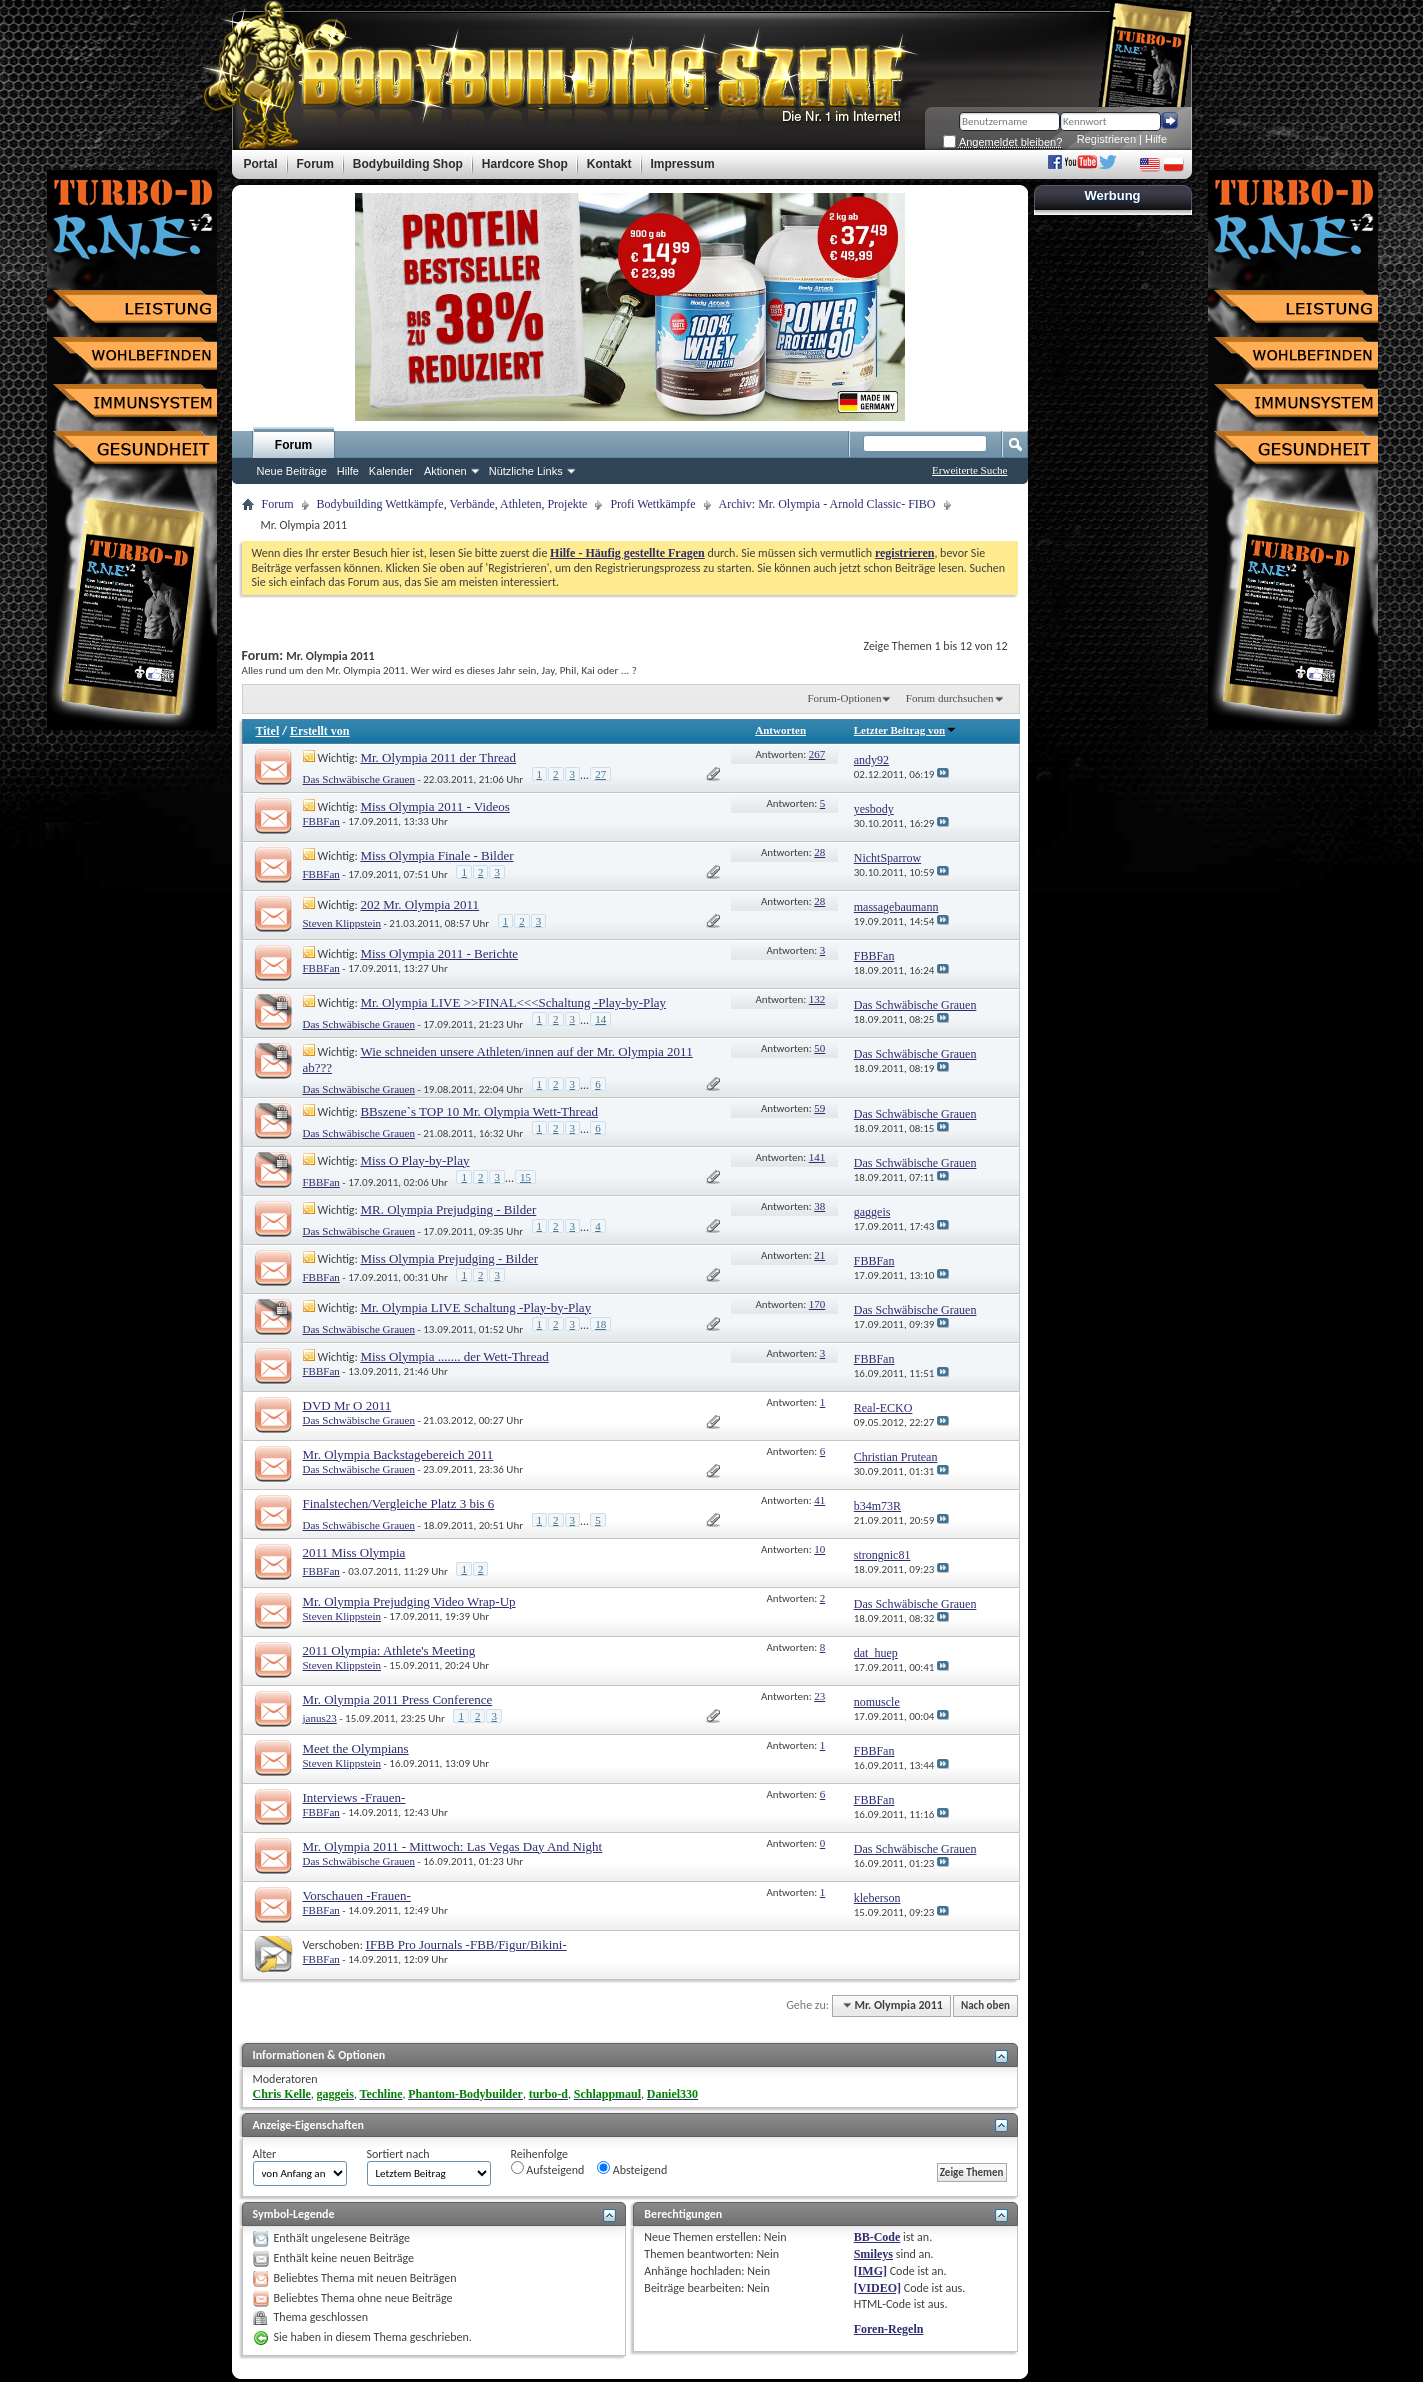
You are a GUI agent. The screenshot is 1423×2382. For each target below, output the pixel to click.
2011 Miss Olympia (354, 1552)
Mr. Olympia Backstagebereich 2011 (398, 1454)
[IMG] (870, 2271)
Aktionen (445, 471)
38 (819, 1206)
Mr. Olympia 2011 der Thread (438, 757)
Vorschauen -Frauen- (357, 1895)
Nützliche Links (526, 471)
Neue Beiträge (292, 471)
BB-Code (877, 2237)
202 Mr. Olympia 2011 (419, 904)
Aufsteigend (548, 2169)
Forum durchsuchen (950, 698)
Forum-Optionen (844, 698)
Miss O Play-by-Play (414, 1160)
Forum (293, 445)
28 (819, 852)
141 (817, 1157)
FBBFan (321, 821)
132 (817, 999)
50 (819, 1048)
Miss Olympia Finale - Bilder (436, 855)
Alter (265, 2154)
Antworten (780, 730)
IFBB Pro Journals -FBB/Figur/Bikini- (466, 1944)
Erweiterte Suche (969, 470)
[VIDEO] (877, 2288)
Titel (268, 731)
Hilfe (1156, 139)
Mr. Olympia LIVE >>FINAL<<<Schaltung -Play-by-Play (513, 1002)
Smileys (873, 2254)
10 (819, 1549)
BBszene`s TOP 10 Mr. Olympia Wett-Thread (479, 1111)
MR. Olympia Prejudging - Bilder (448, 1209)
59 (819, 1108)
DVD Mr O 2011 (347, 1405)
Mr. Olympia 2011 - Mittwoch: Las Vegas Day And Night (453, 1846)
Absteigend (632, 2169)
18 (600, 1324)
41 (819, 1500)
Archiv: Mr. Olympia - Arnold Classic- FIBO (827, 504)
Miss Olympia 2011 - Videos (434, 806)
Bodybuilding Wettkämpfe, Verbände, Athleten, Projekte (452, 504)
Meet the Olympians (356, 1748)
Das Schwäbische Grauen (359, 779)
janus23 (320, 1718)
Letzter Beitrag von (905, 730)
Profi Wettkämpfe (652, 504)
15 (525, 1177)
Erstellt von (320, 731)
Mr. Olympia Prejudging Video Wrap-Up (409, 1601)
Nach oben (985, 2005)
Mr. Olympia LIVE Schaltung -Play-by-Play (475, 1307)
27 (600, 774)
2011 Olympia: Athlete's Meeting (389, 1650)
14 (600, 1019)
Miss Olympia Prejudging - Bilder (449, 1258)
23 (819, 1696)
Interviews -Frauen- (354, 1797)
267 (817, 754)
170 (817, 1304)
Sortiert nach (398, 2154)
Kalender (391, 471)
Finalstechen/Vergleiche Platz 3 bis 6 (399, 1503)
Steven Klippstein (342, 923)
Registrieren (1106, 139)
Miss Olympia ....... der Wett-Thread (454, 1356)
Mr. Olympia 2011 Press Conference (398, 1699)
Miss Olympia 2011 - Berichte (439, 953)
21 (819, 1255)
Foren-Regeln (889, 2329)
